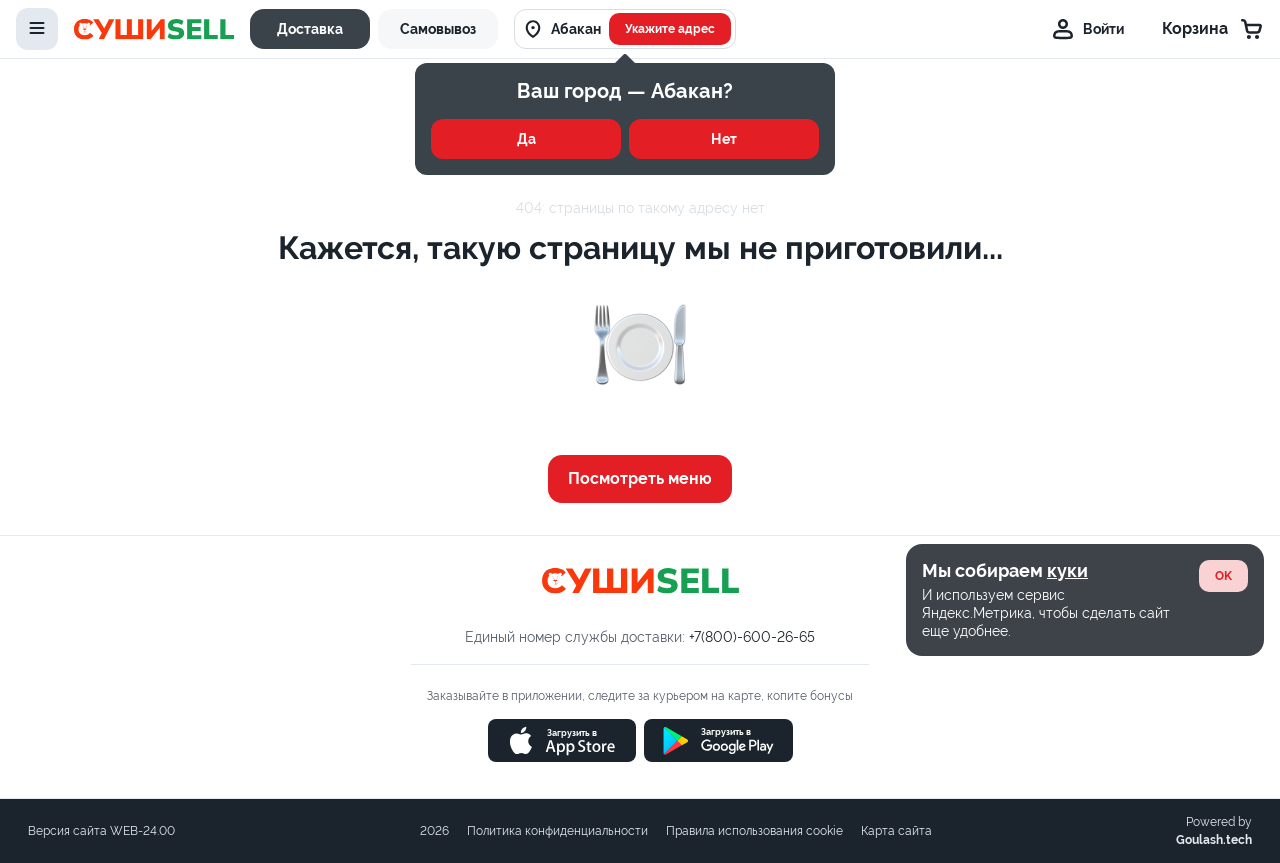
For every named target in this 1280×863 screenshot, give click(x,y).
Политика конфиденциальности (557, 831)
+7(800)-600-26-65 (752, 637)
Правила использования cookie (754, 831)
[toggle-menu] (37, 29)
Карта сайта (896, 831)
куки (1067, 570)
